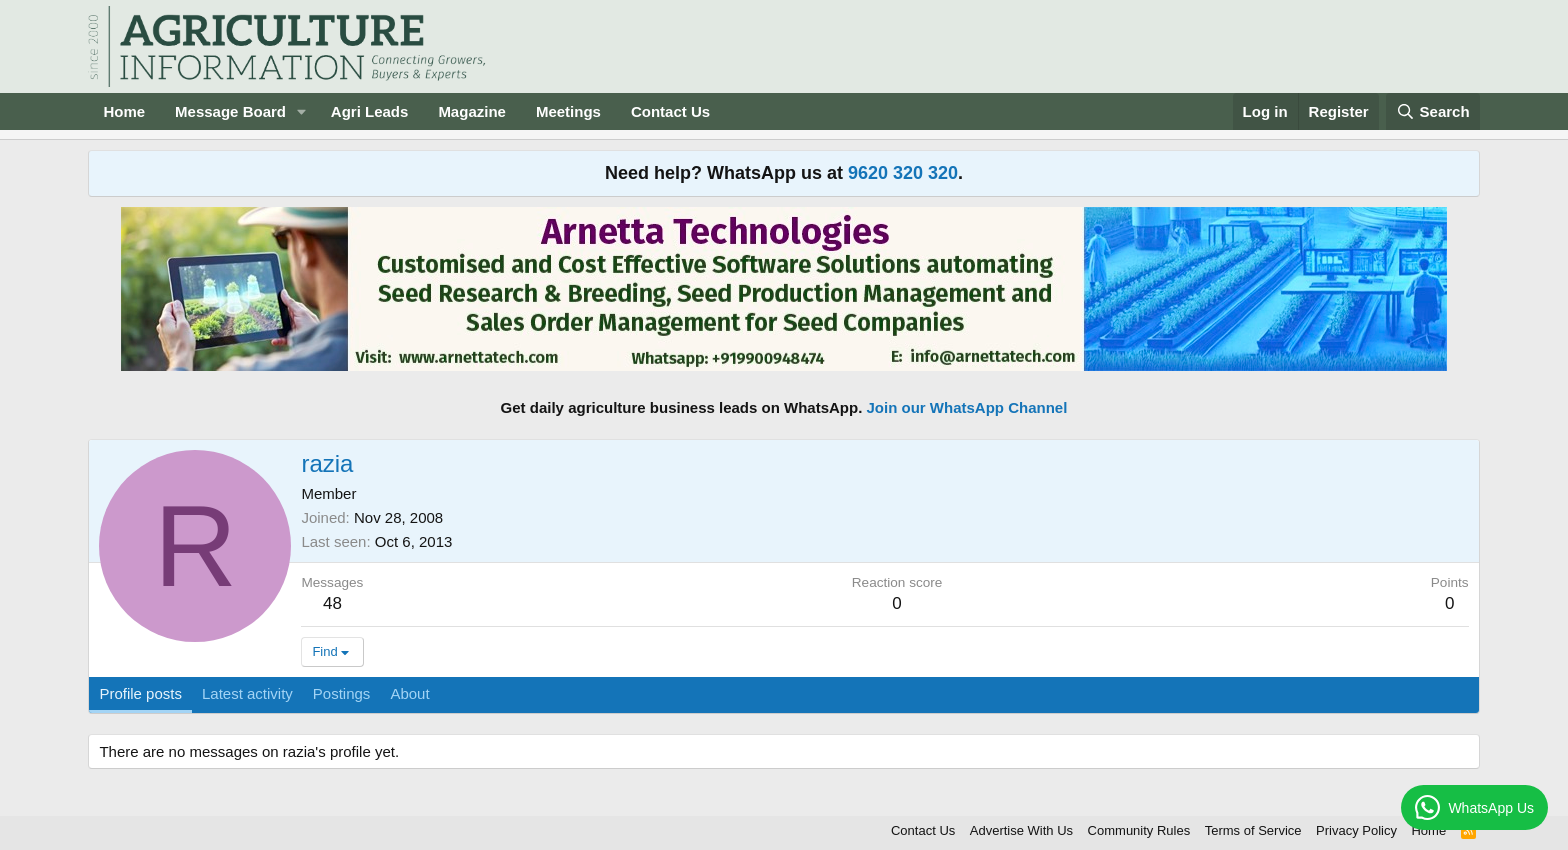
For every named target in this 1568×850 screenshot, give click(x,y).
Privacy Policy (1356, 830)
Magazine (472, 111)
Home (124, 111)
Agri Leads (370, 111)
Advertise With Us (1021, 830)
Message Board (230, 111)
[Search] (1433, 111)
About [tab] (409, 693)
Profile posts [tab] (140, 693)
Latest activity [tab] (247, 693)
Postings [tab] (342, 693)
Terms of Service (1253, 830)
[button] (302, 111)
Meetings (568, 111)
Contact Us (670, 111)
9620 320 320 (903, 173)
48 (332, 603)
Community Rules (1139, 830)
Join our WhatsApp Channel (967, 407)
